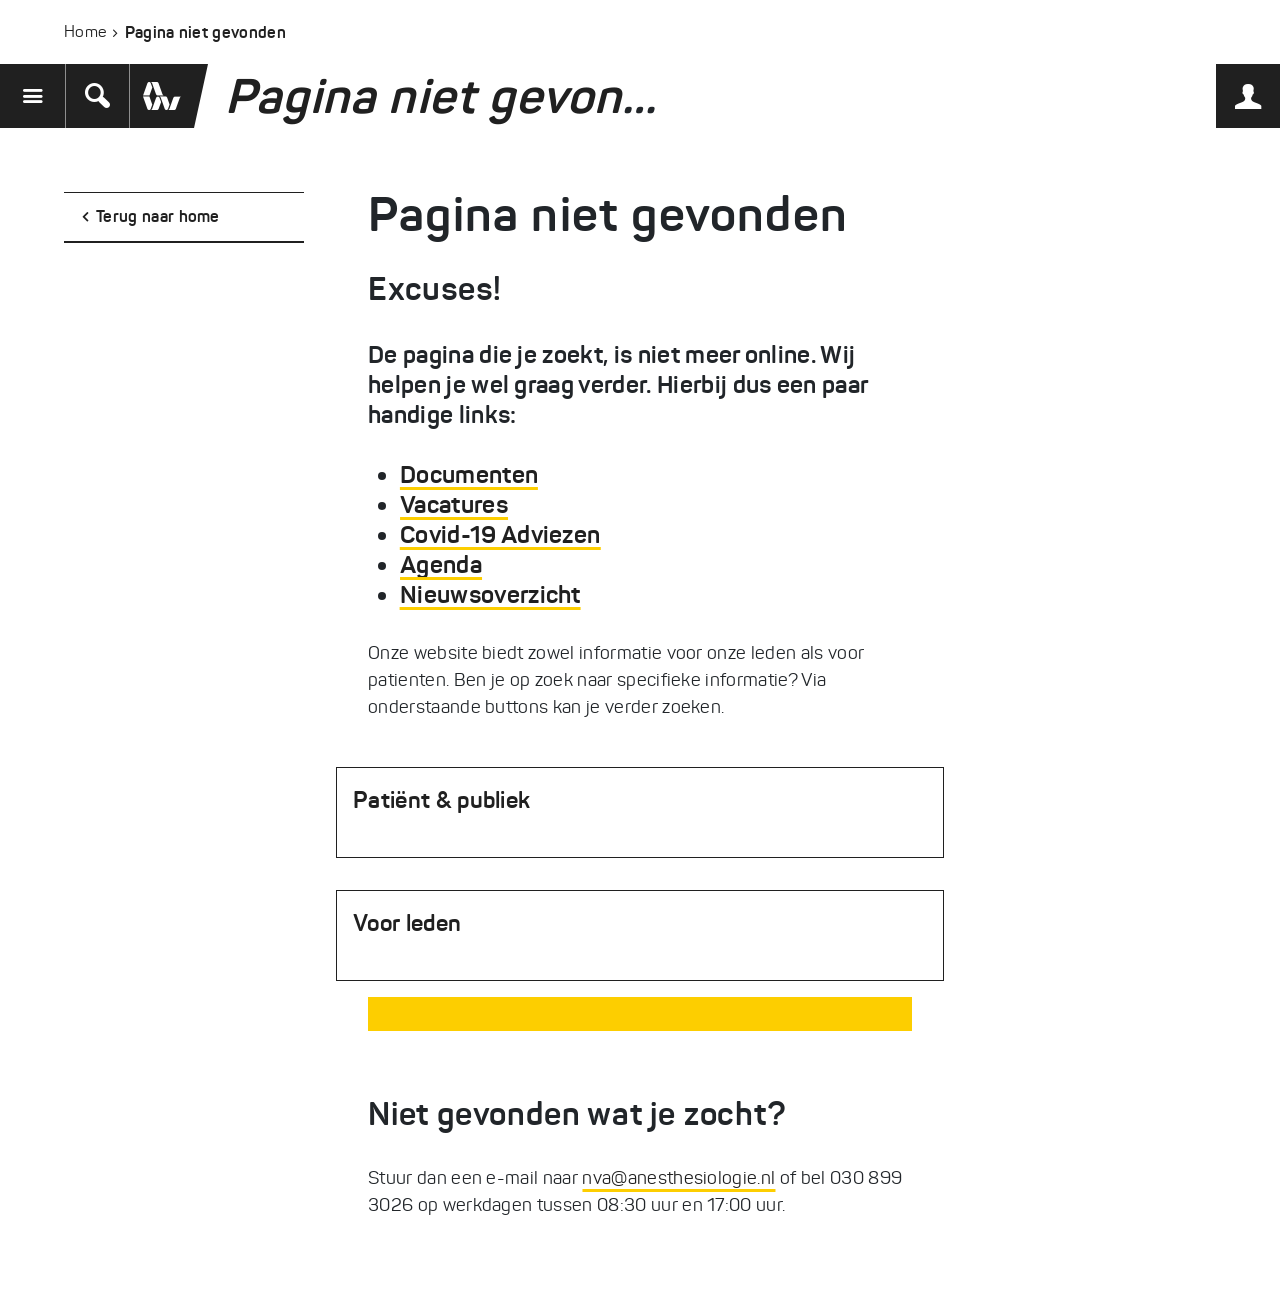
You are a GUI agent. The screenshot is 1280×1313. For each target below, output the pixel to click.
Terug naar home (158, 216)
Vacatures (454, 505)
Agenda (441, 565)
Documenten (469, 475)
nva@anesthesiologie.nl (678, 1178)
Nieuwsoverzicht (490, 595)
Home (85, 31)
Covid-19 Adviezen (500, 535)
